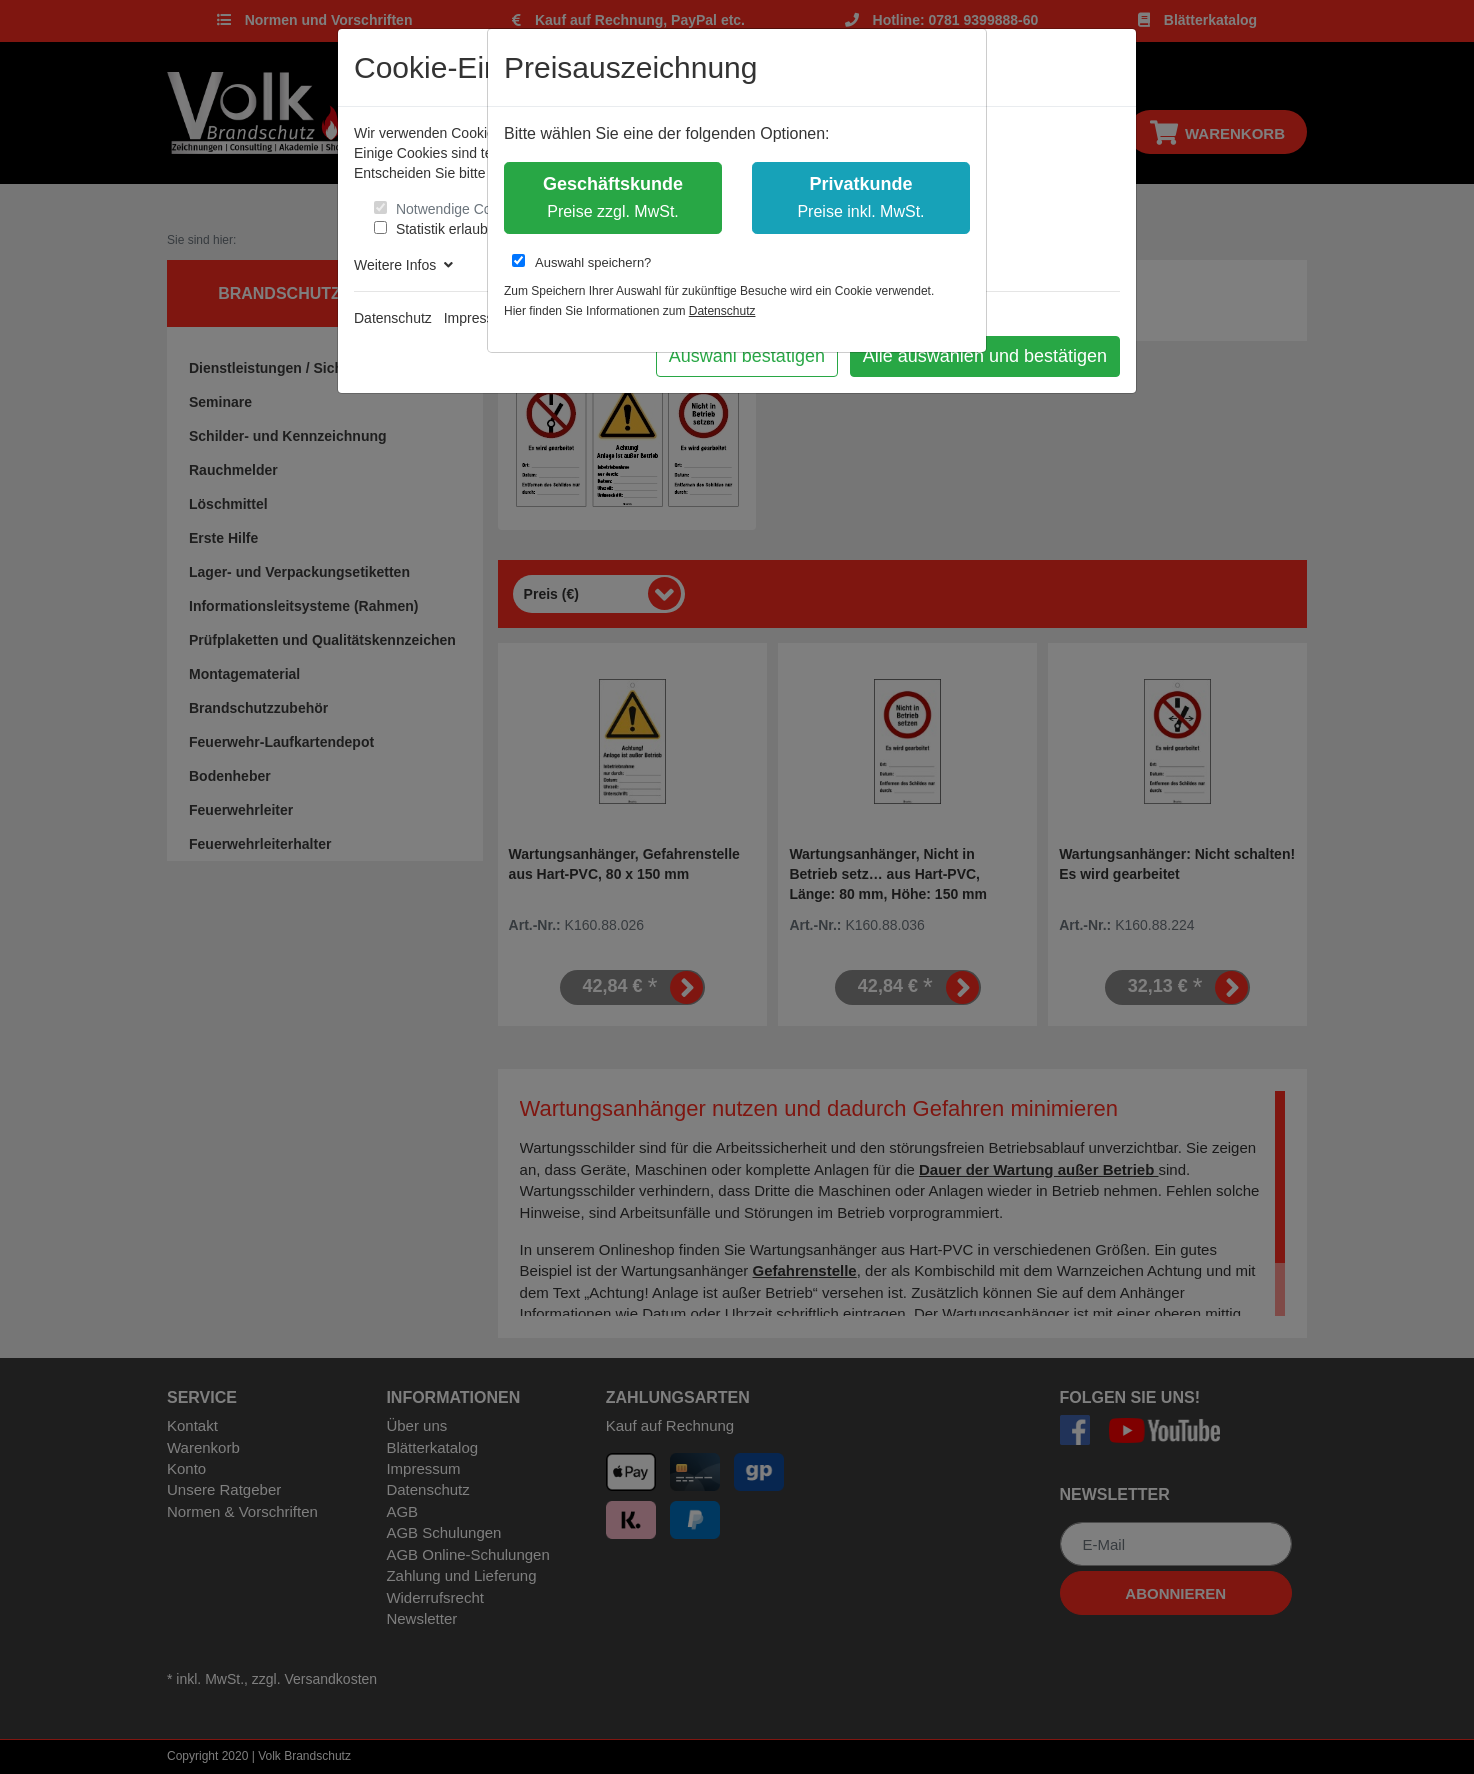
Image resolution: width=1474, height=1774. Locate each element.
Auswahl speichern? (581, 262)
